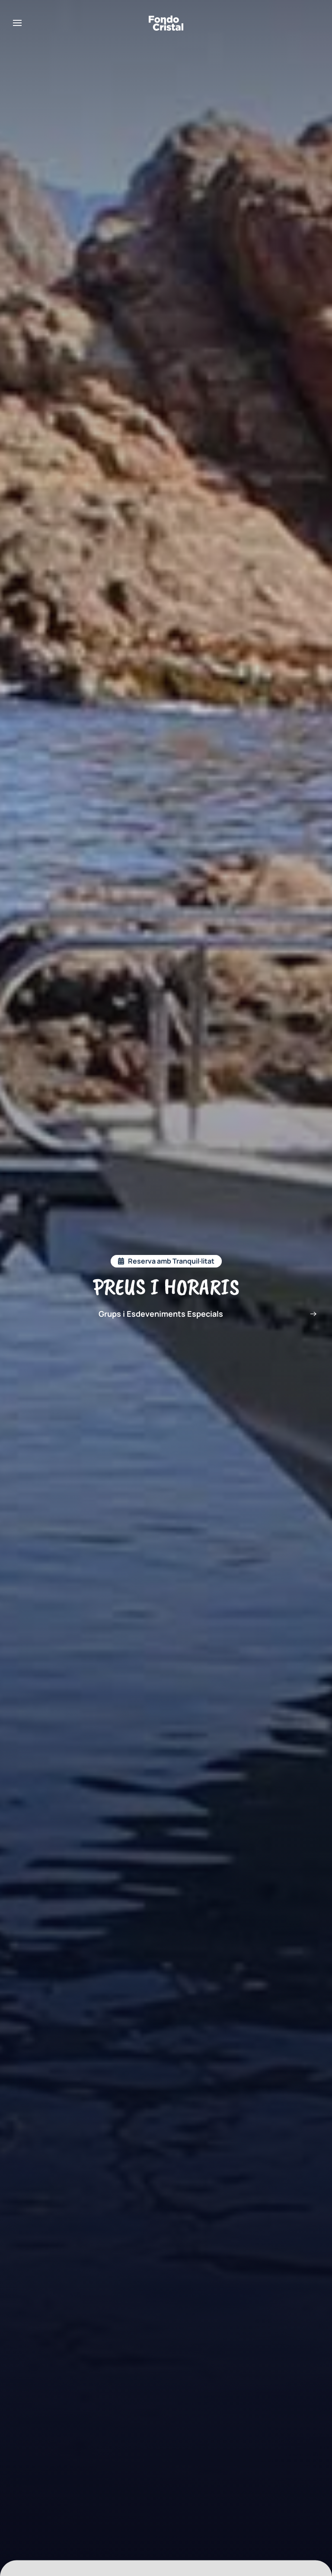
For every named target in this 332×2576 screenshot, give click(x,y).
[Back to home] (166, 22)
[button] (17, 22)
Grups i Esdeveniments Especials (161, 1314)
